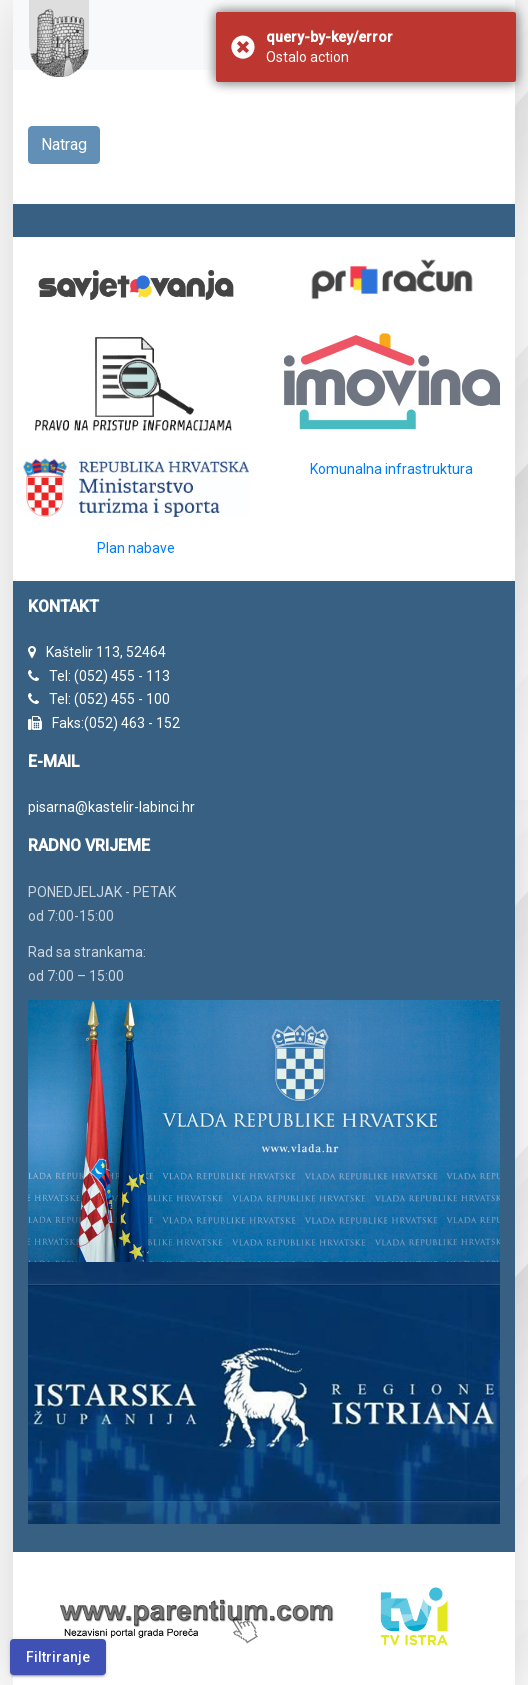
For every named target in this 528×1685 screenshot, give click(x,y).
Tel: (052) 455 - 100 (109, 699)
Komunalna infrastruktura (391, 469)
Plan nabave (136, 548)
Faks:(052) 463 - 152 (116, 723)
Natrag (64, 144)
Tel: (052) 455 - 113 (109, 676)
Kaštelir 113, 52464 (106, 652)
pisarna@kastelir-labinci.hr (111, 807)
